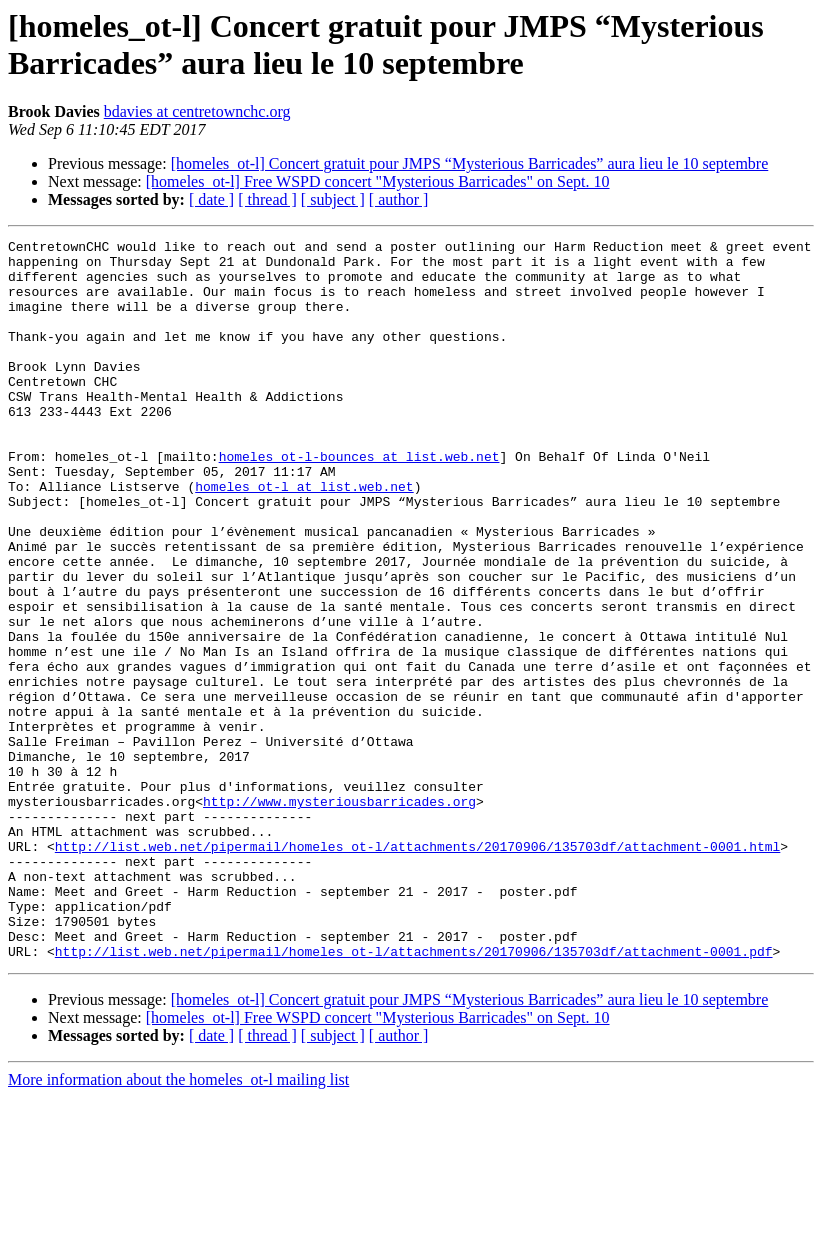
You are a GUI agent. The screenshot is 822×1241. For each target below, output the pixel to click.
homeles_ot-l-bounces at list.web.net (359, 501)
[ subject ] (333, 199)
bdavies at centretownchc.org (197, 111)
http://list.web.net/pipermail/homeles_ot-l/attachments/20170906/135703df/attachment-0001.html (417, 969)
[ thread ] (267, 199)
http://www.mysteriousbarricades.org (339, 915)
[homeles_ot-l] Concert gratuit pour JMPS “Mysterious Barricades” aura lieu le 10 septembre (470, 163)
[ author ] (399, 199)
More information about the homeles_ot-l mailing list (178, 1223)
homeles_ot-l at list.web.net (304, 537)
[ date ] (211, 199)
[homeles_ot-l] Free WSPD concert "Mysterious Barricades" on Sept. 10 (378, 181)
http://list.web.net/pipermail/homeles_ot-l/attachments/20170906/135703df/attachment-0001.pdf (414, 1095)
